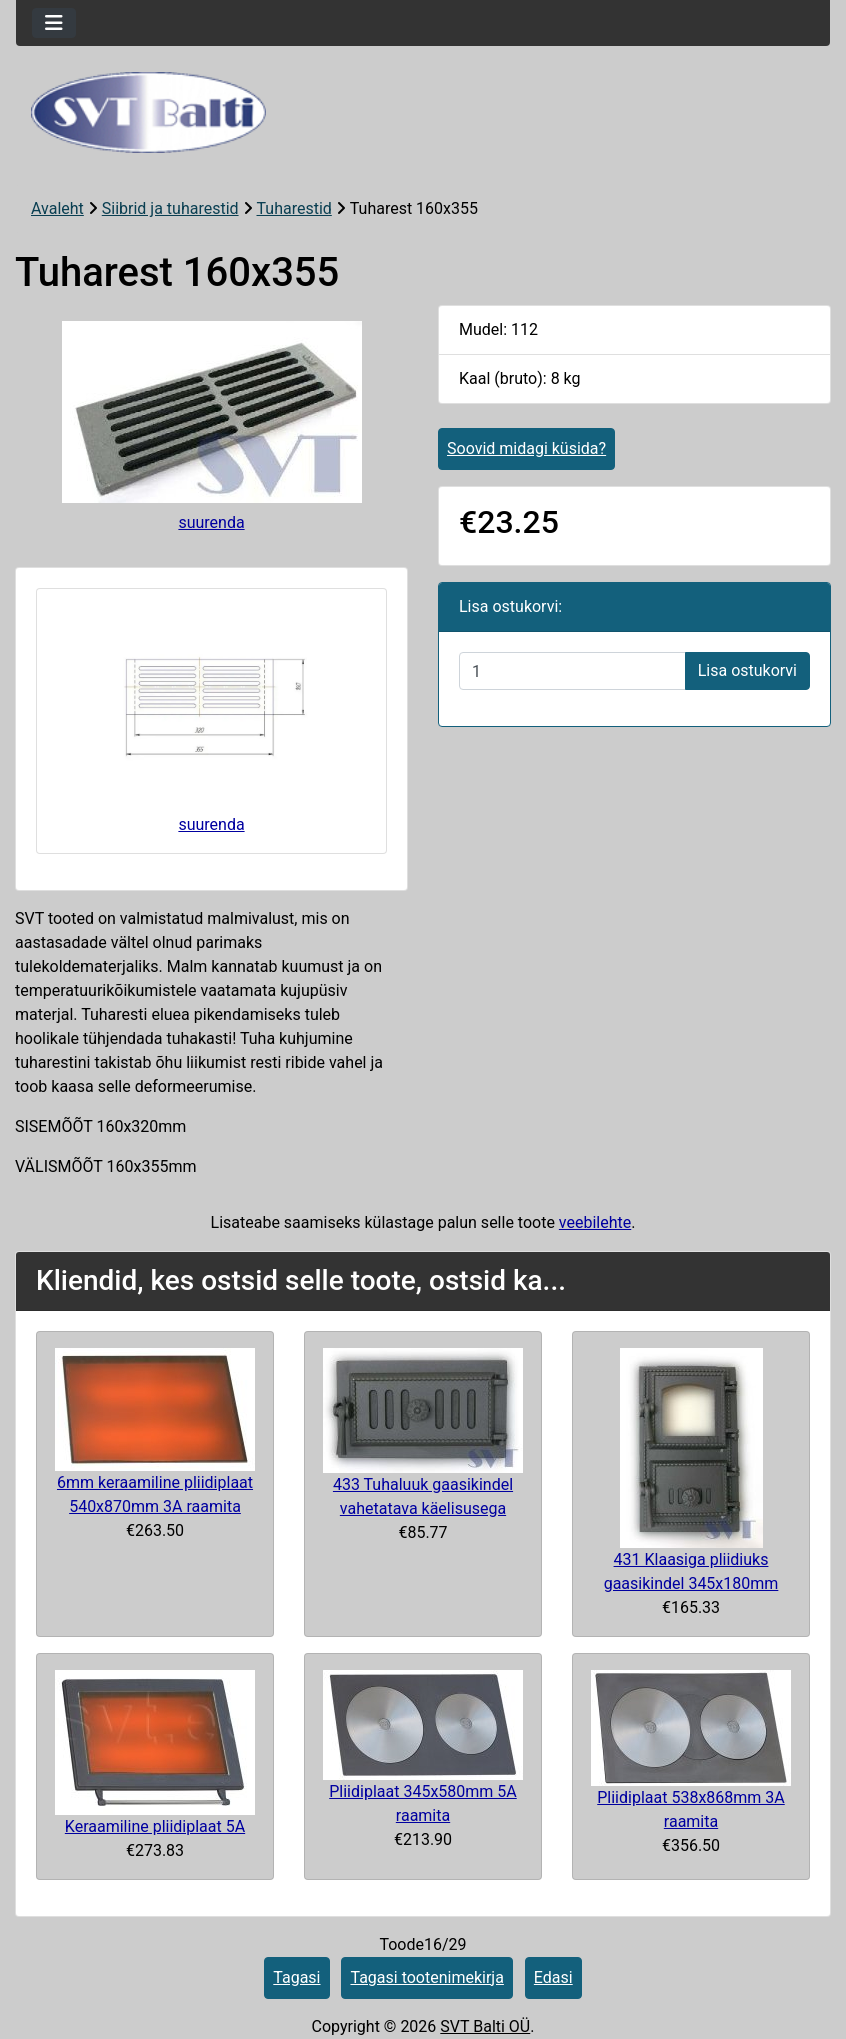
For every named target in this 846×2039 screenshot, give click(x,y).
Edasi (553, 1977)
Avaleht (57, 208)
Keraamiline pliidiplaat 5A (155, 1826)
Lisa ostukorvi (747, 670)
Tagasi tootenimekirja (426, 1977)
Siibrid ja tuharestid (170, 208)
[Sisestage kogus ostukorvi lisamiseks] (572, 671)
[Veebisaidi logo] (423, 112)
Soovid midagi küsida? (526, 448)
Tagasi (296, 1977)
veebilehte (595, 1222)
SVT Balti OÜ (485, 2026)
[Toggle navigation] (54, 23)
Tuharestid (294, 208)
